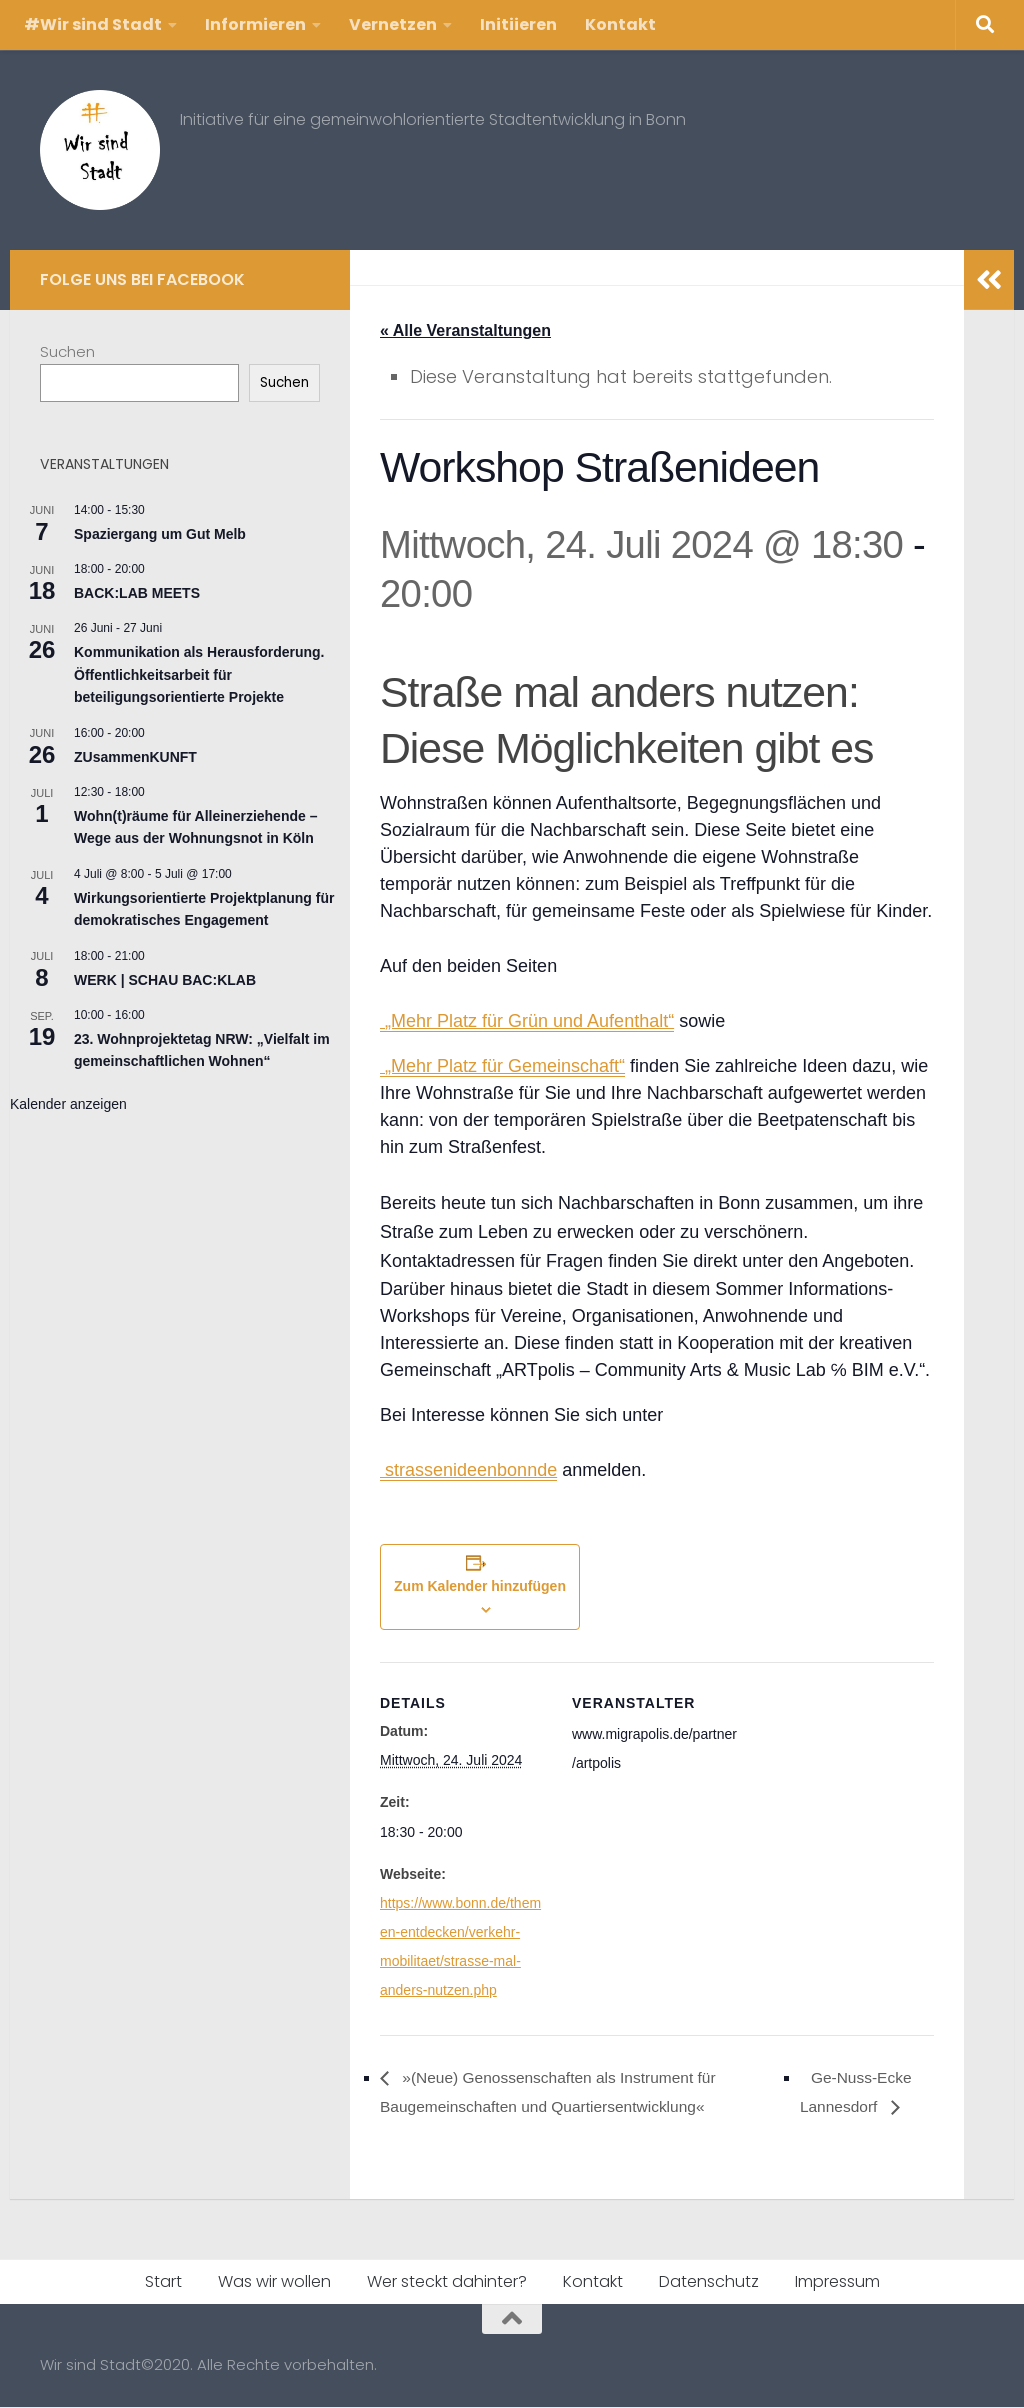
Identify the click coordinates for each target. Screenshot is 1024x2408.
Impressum (837, 2282)
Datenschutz (709, 2282)
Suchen (67, 351)
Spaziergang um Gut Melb (160, 534)
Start (163, 2282)
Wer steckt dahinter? (447, 2282)
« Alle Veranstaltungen (465, 330)
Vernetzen (393, 24)
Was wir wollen (274, 2282)
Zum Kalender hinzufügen (480, 1587)
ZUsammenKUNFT (135, 757)
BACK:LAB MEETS (137, 593)
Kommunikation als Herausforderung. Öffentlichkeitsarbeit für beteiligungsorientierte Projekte (199, 674)
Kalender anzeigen (68, 1104)
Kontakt (620, 24)
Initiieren (518, 24)
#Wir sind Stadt (93, 24)
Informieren (255, 24)
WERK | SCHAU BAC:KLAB (165, 980)
